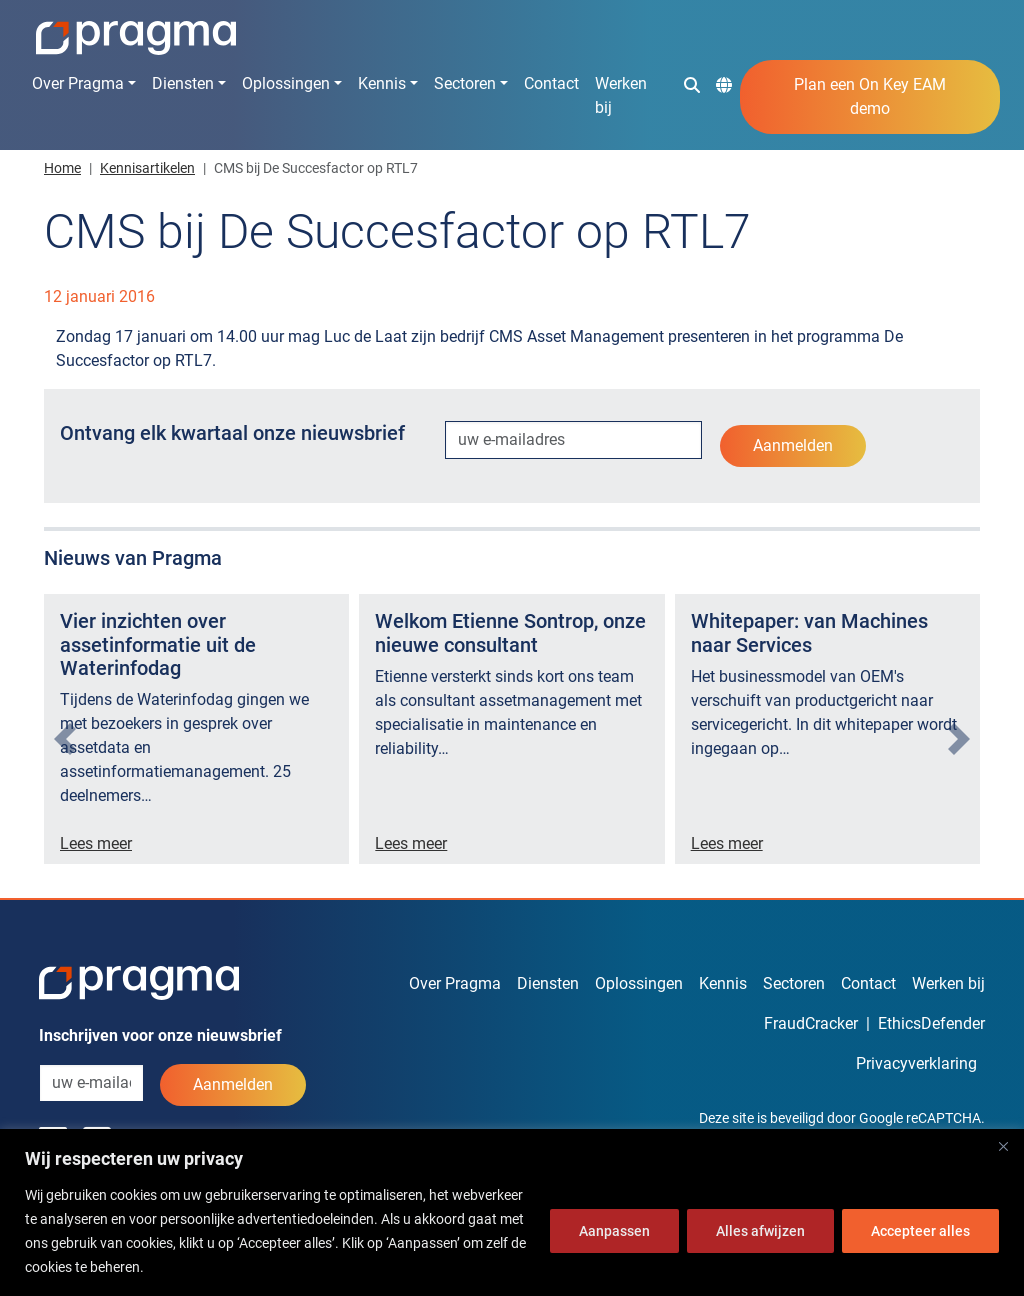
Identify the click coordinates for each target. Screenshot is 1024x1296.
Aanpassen (614, 1231)
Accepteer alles (920, 1231)
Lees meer (96, 843)
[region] (512, 1212)
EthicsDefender (931, 1023)
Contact (551, 83)
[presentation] (65, 739)
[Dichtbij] (1003, 1146)
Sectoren (465, 83)
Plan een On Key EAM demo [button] (870, 96)
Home (62, 168)
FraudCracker (811, 1023)
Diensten (183, 83)
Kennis (382, 83)
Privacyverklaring (916, 1063)
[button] (692, 84)
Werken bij (621, 95)
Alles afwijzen (760, 1231)
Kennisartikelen (147, 168)
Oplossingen (286, 83)
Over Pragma (78, 83)
